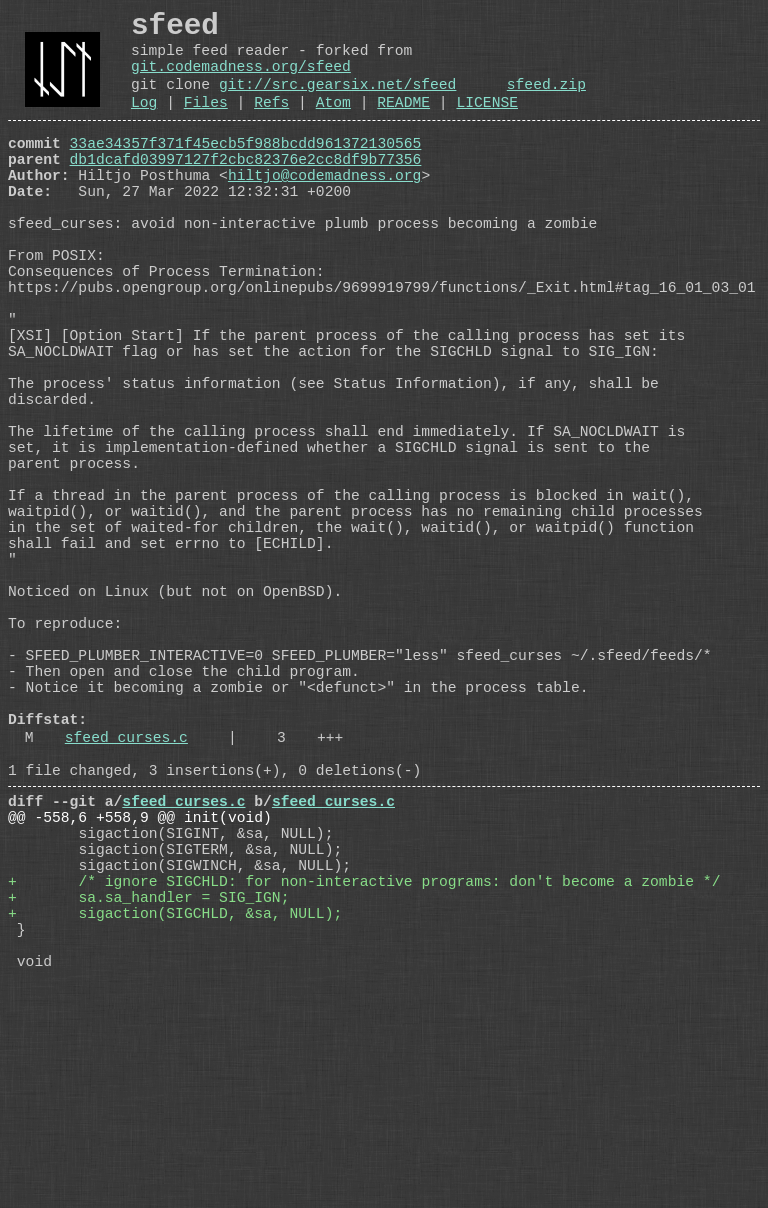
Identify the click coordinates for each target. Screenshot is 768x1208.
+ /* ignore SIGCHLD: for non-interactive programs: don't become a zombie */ (364, 1083)
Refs (271, 124)
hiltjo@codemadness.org (324, 209)
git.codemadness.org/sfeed (241, 80)
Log (144, 124)
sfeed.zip (546, 102)
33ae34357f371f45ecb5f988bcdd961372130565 (246, 169)
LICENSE (487, 124)
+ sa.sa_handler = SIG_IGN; (148, 1103)
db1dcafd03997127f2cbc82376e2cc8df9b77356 (246, 189)
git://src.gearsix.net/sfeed (337, 102)
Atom (333, 124)
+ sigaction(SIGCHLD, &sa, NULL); (175, 1123)
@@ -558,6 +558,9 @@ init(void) (140, 1003)
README (403, 124)
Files (206, 124)
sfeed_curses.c (126, 911)
